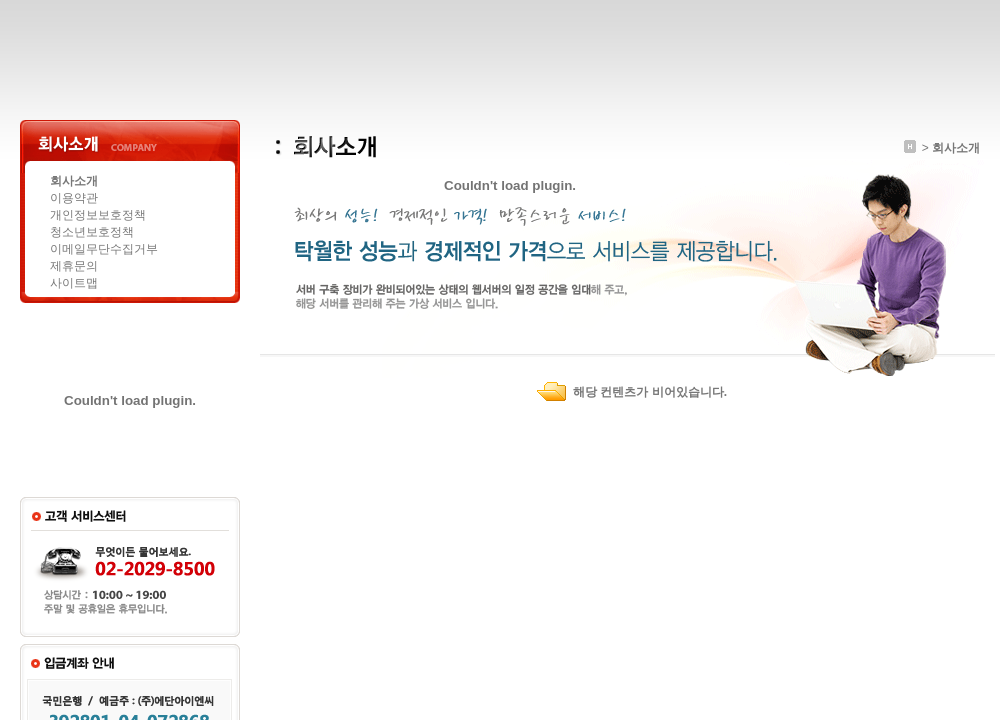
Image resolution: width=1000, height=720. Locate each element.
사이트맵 (74, 283)
